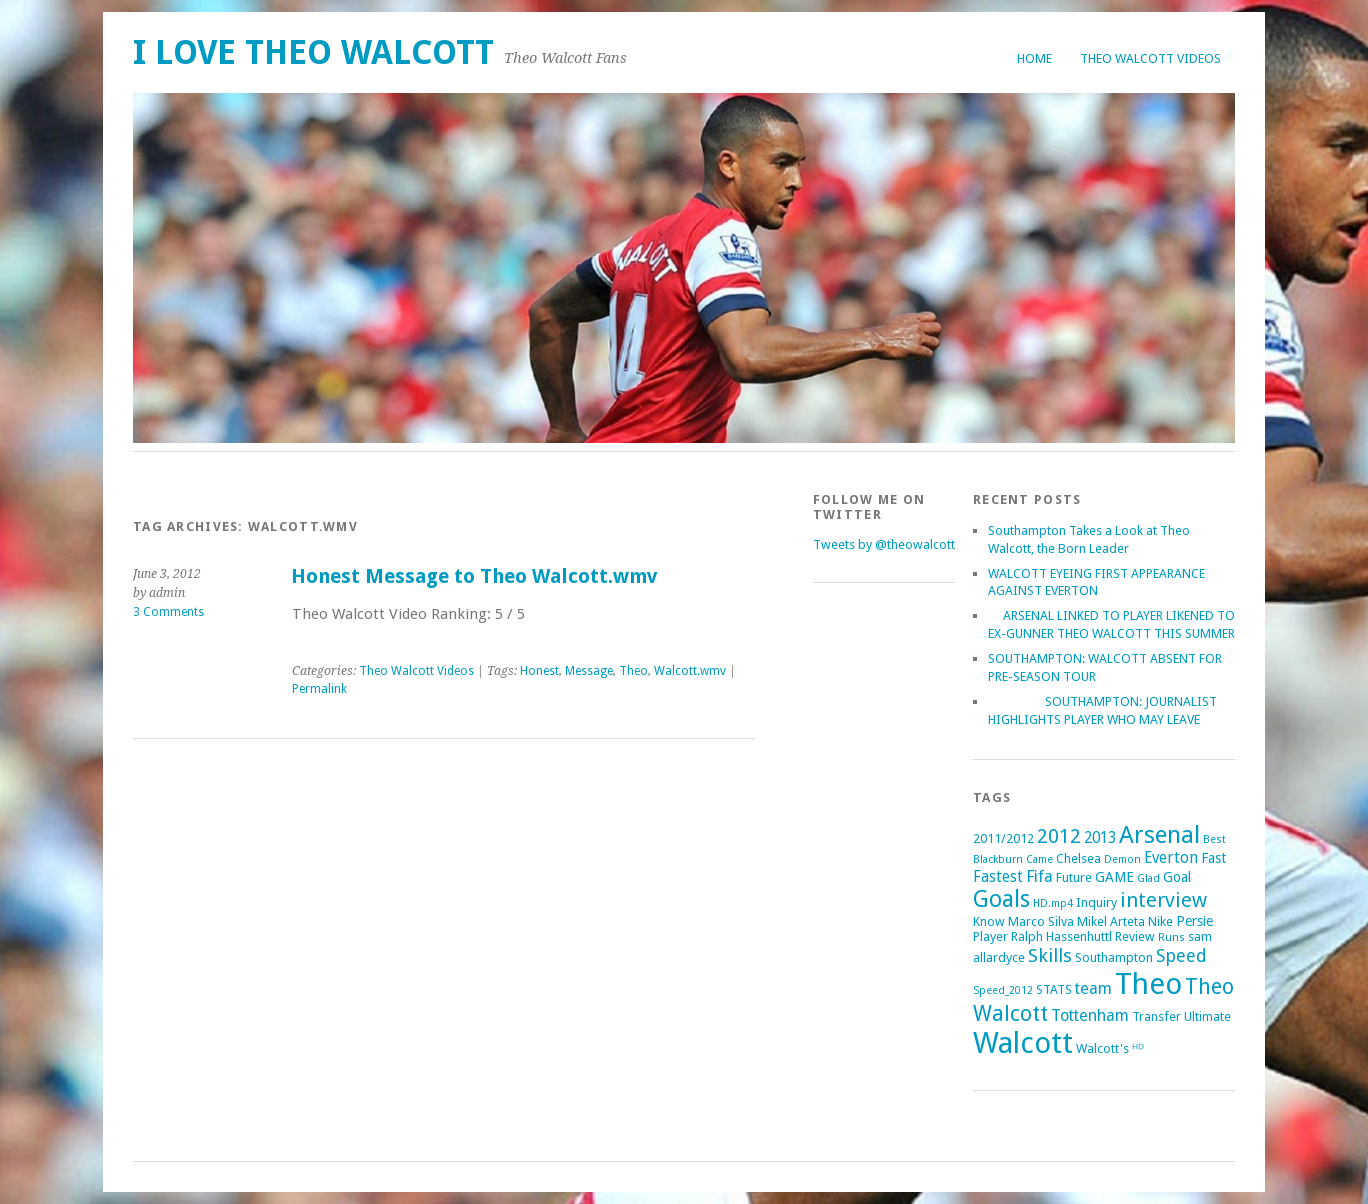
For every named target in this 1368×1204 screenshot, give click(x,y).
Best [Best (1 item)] (1214, 839)
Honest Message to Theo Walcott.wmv (474, 576)
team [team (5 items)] (1093, 988)
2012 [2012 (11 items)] (1059, 836)
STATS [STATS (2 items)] (1054, 989)
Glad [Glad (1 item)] (1148, 878)
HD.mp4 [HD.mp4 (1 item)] (1053, 903)
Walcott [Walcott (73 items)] (1023, 1043)
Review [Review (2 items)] (1135, 936)
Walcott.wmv (690, 671)
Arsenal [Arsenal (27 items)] (1159, 834)
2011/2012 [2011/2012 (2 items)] (1003, 838)
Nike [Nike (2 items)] (1160, 921)
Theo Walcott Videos (1150, 58)
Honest (539, 671)
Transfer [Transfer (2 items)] (1156, 1016)
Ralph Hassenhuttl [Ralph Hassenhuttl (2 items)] (1061, 936)
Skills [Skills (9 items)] (1050, 955)
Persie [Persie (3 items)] (1194, 921)
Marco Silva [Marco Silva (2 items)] (1041, 921)
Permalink (319, 689)
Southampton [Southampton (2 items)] (1114, 957)
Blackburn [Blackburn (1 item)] (998, 859)
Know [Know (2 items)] (989, 921)
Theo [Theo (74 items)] (1148, 984)
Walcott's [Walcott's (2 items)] (1102, 1048)
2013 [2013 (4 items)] (1100, 838)
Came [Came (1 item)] (1039, 859)
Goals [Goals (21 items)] (1001, 899)
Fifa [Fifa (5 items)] (1039, 876)
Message (589, 671)
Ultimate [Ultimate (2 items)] (1207, 1016)
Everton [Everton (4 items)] (1171, 858)
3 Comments (168, 612)
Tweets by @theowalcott (884, 544)
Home (1034, 58)
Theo (633, 671)
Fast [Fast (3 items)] (1213, 858)
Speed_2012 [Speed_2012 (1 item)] (1003, 990)
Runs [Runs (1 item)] (1171, 937)
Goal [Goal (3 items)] (1177, 877)
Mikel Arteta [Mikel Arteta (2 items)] (1111, 921)
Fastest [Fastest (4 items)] (998, 877)
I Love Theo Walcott (313, 52)
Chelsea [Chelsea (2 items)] (1078, 858)
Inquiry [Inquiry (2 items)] (1096, 902)
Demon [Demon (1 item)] (1122, 859)
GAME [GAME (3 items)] (1114, 877)
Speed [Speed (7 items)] (1181, 955)
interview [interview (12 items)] (1163, 900)
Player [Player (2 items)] (990, 936)
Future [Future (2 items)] (1074, 877)
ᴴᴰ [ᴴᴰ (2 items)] (1138, 1048)
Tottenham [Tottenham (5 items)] (1090, 1015)
